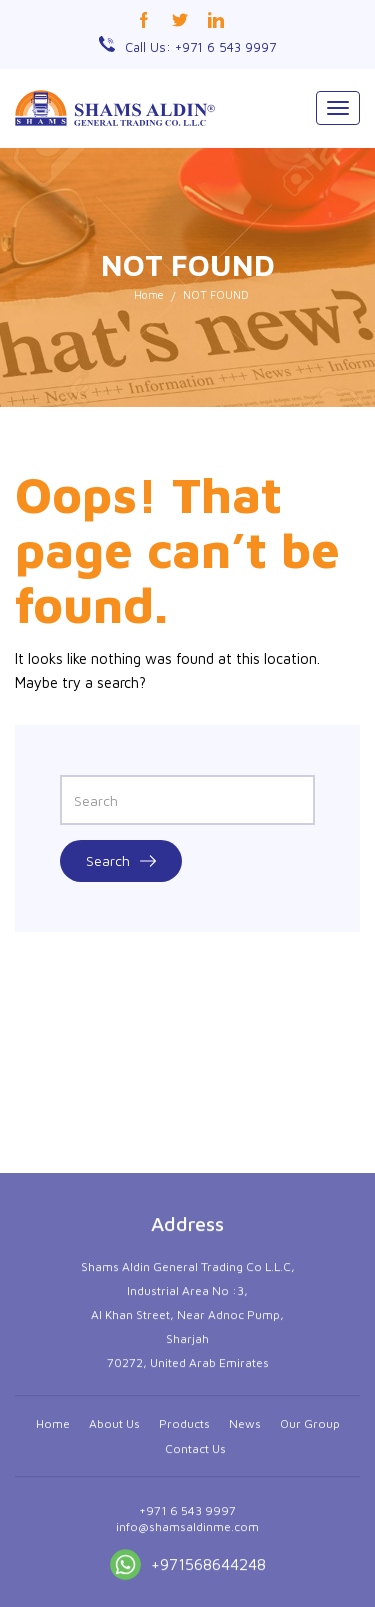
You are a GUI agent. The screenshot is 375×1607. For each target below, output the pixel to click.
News (245, 1562)
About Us (114, 1562)
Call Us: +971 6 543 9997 (200, 47)
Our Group (310, 1562)
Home (149, 294)
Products (184, 1562)
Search (121, 860)
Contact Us (195, 1587)
